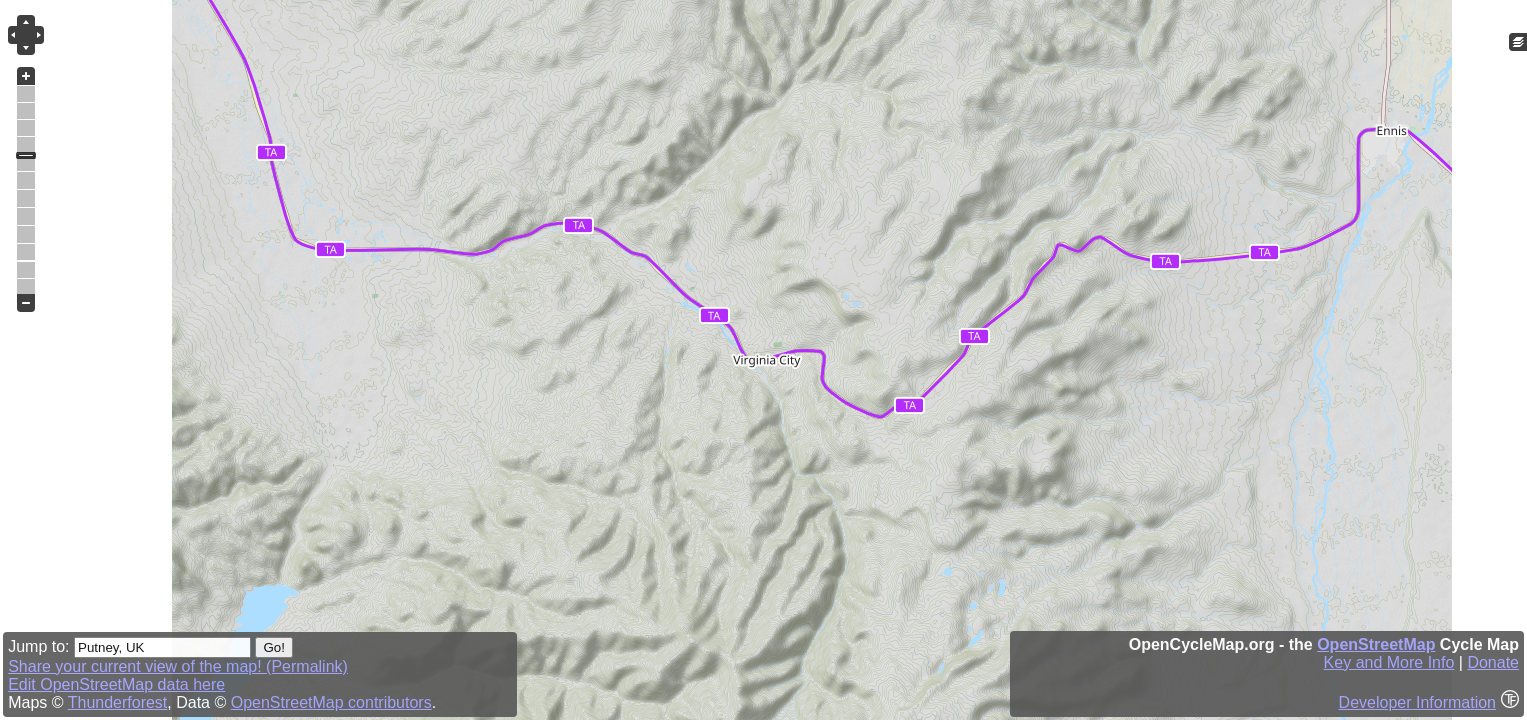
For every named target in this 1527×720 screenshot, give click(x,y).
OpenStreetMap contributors (331, 702)
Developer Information (1417, 702)
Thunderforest (118, 702)
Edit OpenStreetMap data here (116, 684)
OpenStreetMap (1376, 644)
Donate (1493, 662)
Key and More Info (1389, 662)
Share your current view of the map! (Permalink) (178, 666)
